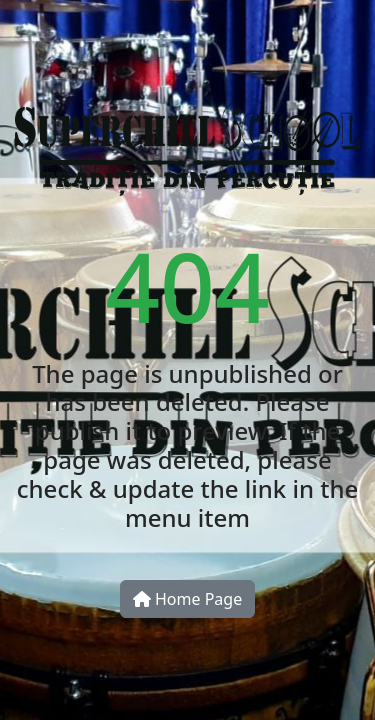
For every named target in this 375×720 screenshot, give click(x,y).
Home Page (187, 599)
